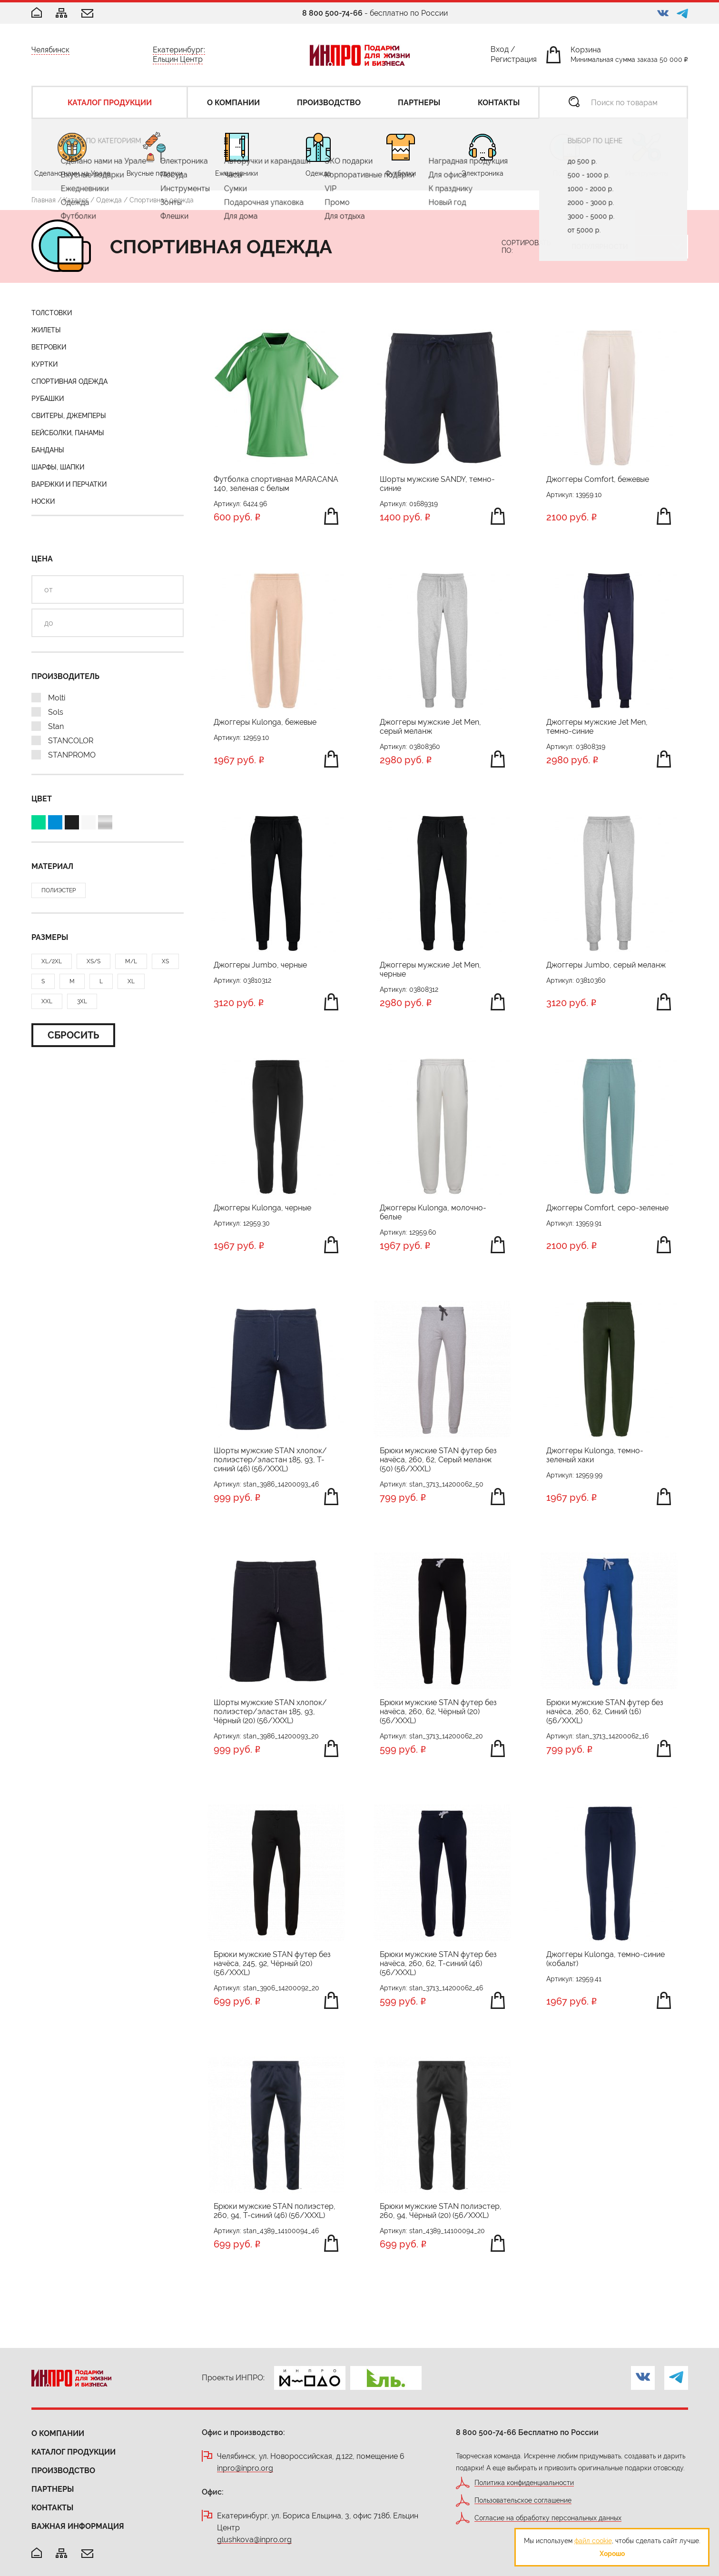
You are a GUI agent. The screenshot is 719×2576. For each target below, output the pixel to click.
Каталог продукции (73, 2451)
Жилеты (46, 330)
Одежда (109, 200)
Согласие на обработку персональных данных (547, 2518)
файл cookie (593, 2541)
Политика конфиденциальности (524, 2482)
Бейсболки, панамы (67, 433)
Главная (43, 200)
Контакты (52, 2507)
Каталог (76, 200)
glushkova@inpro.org (254, 2540)
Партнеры (52, 2489)
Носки (43, 501)
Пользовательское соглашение (522, 2500)
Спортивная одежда (69, 381)
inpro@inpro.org (245, 2468)
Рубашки (47, 398)
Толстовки (51, 313)
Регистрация (514, 61)
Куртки (44, 364)
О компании (57, 2433)
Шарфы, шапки (57, 467)
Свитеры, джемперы (68, 415)
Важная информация (77, 2526)
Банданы (47, 450)
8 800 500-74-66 (332, 13)
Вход (500, 51)
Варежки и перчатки (69, 484)
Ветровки (48, 347)
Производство (63, 2470)
